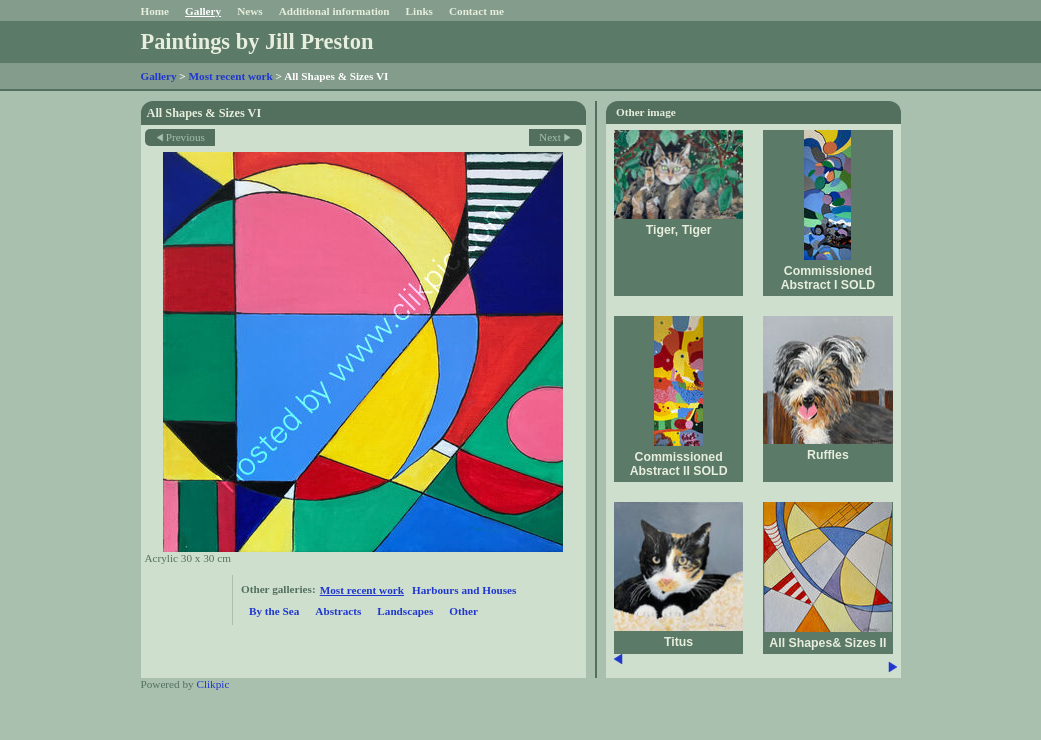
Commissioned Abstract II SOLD (679, 464)
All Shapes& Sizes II (827, 643)
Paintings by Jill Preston (257, 41)
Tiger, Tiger (679, 230)
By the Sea (274, 611)
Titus (678, 642)
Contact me (476, 11)
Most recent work (231, 76)
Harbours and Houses (464, 590)
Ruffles (828, 455)
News (249, 11)
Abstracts (338, 611)
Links (419, 11)
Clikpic (212, 684)
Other (463, 611)
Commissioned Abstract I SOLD (828, 278)
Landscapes (405, 611)
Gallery (203, 11)
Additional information (334, 11)
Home (155, 11)
